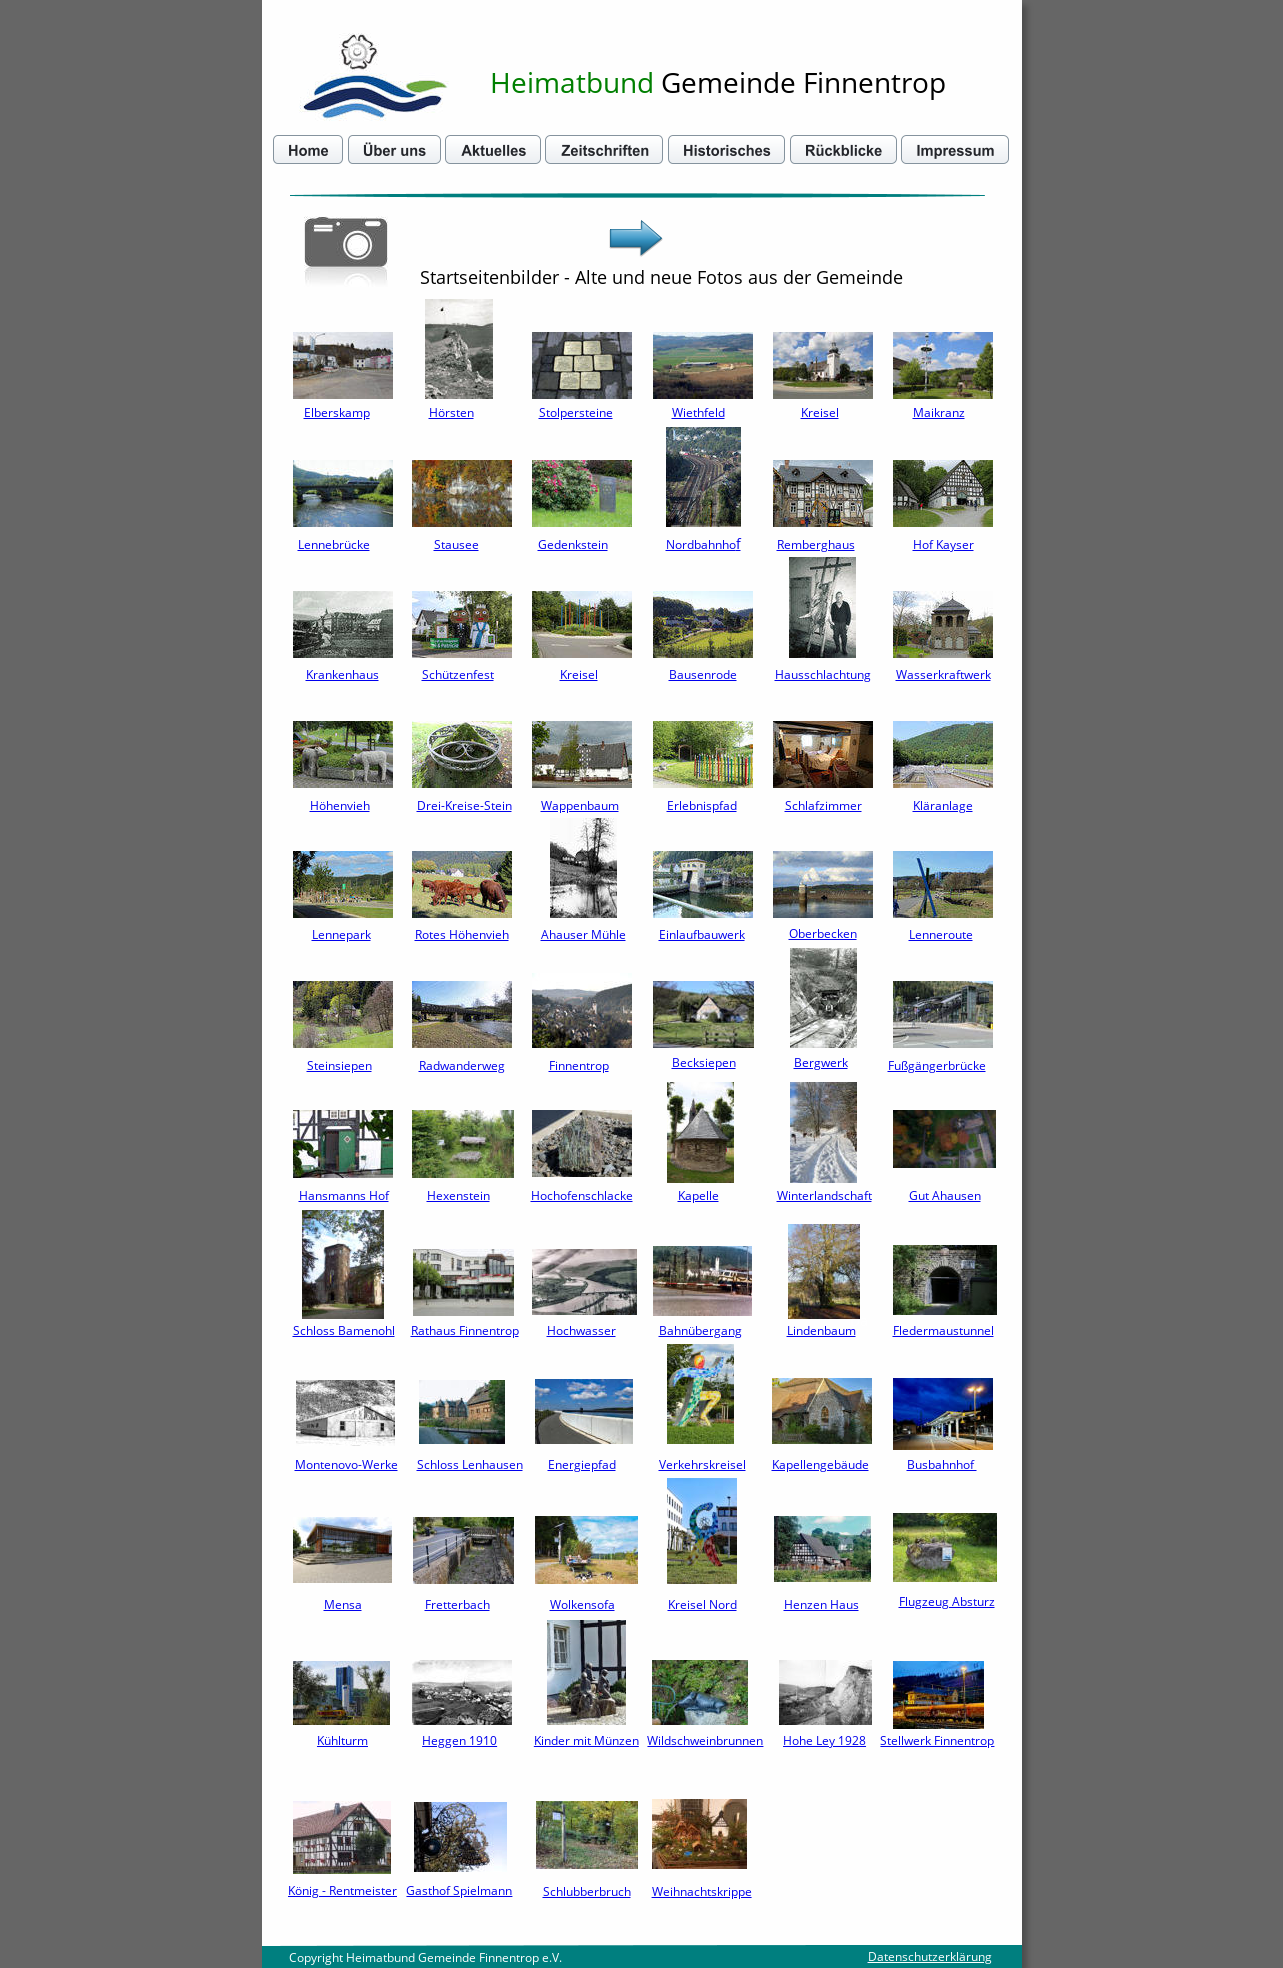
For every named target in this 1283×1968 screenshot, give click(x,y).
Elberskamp (337, 412)
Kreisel (820, 412)
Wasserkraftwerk (943, 674)
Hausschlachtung (823, 674)
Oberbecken (823, 933)
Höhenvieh (340, 805)
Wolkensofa (582, 1604)
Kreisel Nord (702, 1604)
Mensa (343, 1604)
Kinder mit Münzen (586, 1740)
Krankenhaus (342, 674)
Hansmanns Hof (344, 1195)
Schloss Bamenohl (344, 1330)
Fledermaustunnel (943, 1330)
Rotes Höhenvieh (462, 934)
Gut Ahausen (945, 1195)
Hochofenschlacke (582, 1195)
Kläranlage (943, 805)
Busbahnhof (942, 1464)
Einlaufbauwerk (702, 934)
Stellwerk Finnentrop (937, 1740)
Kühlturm (342, 1740)
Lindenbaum (821, 1330)
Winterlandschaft (824, 1195)
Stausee (456, 544)
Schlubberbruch (587, 1891)
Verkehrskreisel (702, 1464)
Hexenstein (458, 1195)
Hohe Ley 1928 (824, 1740)
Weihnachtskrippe (702, 1891)
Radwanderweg (462, 1065)
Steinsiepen (339, 1065)
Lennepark (341, 934)
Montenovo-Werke (346, 1464)
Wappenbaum (580, 805)
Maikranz (939, 412)
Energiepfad (582, 1464)
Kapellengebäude (820, 1464)
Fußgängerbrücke (937, 1065)
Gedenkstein (573, 544)
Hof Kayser (943, 544)
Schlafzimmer (823, 805)
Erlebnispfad (702, 805)
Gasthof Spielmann (459, 1890)
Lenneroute (941, 934)
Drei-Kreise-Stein (464, 805)
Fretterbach (457, 1604)
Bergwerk (821, 1062)
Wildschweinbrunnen (705, 1740)
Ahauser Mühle (583, 934)
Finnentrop (579, 1065)
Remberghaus (816, 544)
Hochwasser (581, 1330)
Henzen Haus (821, 1604)
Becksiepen (704, 1062)
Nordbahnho (701, 544)
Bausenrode (703, 674)
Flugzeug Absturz (947, 1601)
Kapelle (698, 1195)
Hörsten (451, 412)
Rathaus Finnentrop (465, 1330)
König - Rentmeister (342, 1890)
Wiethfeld (698, 412)
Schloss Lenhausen (470, 1464)
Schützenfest (458, 674)
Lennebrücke (334, 544)
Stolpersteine (576, 412)
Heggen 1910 (459, 1740)
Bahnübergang (700, 1330)
